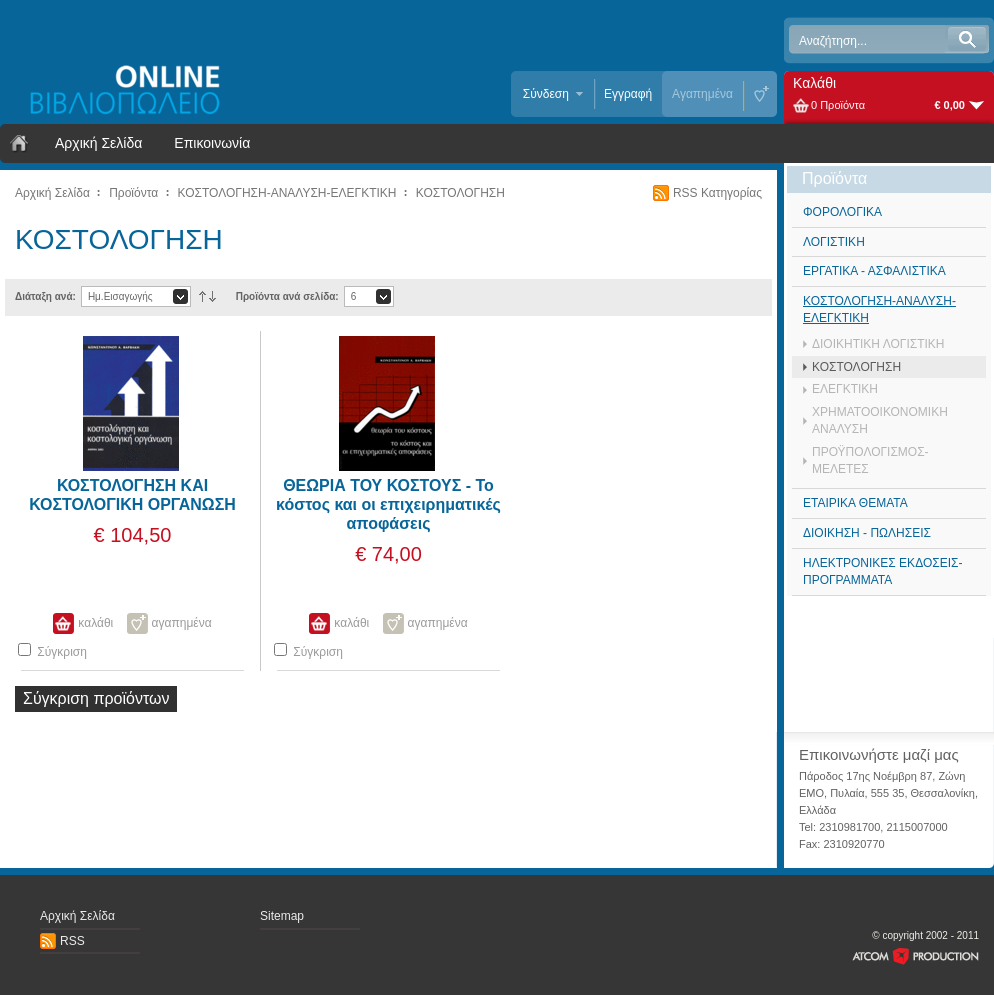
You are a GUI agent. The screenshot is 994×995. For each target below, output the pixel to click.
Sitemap (282, 916)
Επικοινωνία (212, 143)
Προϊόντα (133, 193)
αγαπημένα (182, 623)
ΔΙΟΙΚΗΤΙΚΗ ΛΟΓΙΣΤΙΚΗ (878, 344)
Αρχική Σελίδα (98, 143)
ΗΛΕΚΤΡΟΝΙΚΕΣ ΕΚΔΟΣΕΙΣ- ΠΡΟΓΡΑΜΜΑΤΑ (882, 571)
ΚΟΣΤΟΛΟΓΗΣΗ (460, 193)
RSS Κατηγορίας (717, 193)
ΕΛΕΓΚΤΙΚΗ (845, 389)
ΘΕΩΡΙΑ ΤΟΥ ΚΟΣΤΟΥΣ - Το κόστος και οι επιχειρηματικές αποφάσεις (388, 504)
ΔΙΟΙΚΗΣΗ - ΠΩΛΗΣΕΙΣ (867, 533)
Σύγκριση (52, 651)
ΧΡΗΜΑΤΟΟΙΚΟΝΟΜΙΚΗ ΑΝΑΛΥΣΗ (880, 420)
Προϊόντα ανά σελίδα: (287, 296)
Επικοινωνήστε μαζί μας (879, 754)
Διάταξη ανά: (45, 296)
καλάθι (95, 623)
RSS (72, 941)
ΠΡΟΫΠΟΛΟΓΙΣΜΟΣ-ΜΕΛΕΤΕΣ (870, 460)
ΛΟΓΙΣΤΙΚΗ (834, 242)
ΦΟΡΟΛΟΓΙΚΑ (842, 212)
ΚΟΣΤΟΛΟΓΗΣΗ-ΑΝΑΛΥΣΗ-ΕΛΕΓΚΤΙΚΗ (287, 193)
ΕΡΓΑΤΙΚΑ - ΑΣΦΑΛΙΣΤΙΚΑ (874, 271)
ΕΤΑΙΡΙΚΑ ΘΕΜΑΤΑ (855, 503)
